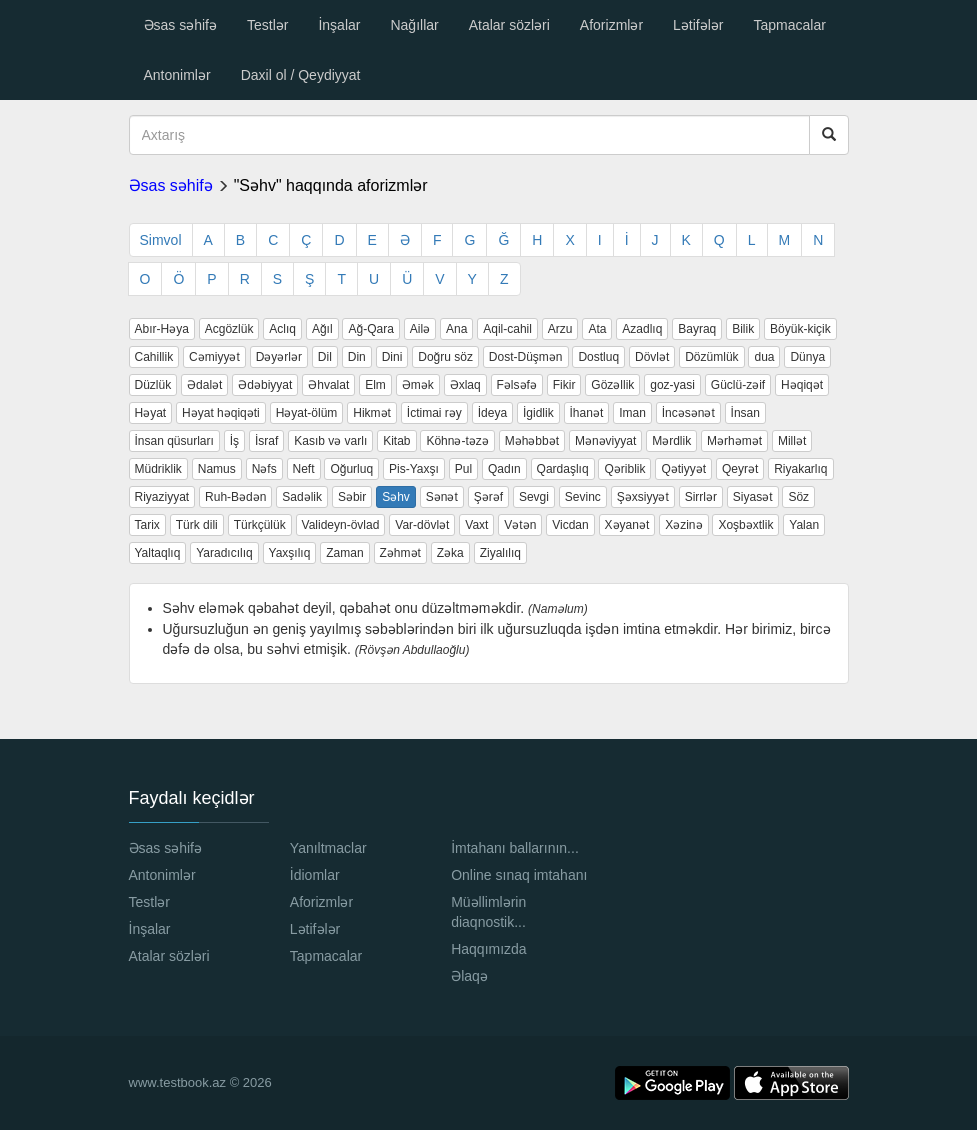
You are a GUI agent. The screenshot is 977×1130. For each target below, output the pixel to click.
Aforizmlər (611, 25)
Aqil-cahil (507, 329)
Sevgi (534, 497)
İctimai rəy (434, 413)
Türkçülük (260, 525)
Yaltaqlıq (158, 553)
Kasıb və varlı (330, 441)
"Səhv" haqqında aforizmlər (331, 185)
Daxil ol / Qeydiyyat (301, 75)
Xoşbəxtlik (745, 525)
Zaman (344, 553)
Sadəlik (302, 497)
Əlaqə (469, 976)
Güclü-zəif (738, 385)
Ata (597, 329)
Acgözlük (229, 329)
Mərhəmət (734, 441)
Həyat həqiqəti (221, 413)
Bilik (743, 329)
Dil (325, 357)
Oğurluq (351, 469)
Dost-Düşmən (526, 357)
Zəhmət (400, 553)
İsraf (266, 441)
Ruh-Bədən (235, 497)
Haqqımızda (488, 949)
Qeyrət (740, 469)
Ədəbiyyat (265, 385)
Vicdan (570, 525)
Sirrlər (701, 497)
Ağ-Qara (370, 329)
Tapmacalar (790, 25)
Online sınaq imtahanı (519, 875)
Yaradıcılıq (224, 553)
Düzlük (153, 385)
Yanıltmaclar (328, 848)
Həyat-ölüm (307, 413)
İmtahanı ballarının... (515, 848)
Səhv (396, 497)
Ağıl (322, 329)
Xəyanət (627, 525)
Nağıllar (414, 25)
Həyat (151, 413)
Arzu (560, 329)
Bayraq (697, 329)
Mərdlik (671, 441)
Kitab (396, 441)
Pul (463, 469)
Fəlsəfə (517, 385)
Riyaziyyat (162, 497)
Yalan (804, 525)
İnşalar (339, 25)
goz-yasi (672, 385)
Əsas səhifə (180, 25)
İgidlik (538, 413)
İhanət (587, 413)
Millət (792, 441)
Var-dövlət (422, 525)
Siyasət (753, 497)
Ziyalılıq (500, 553)
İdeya (492, 413)
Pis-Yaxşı (414, 469)
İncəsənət (688, 413)
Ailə (420, 329)
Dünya (807, 357)
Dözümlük (711, 357)
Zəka (450, 553)
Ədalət (204, 385)
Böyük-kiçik (800, 329)
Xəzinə (683, 525)
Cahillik (154, 357)
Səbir (352, 497)
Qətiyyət (683, 469)
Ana (456, 329)
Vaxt (476, 525)
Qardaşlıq (563, 469)
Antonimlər (177, 75)
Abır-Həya (162, 329)
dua (764, 357)
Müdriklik (158, 469)
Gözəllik (612, 385)
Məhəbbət (532, 441)
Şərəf (488, 497)
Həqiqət (802, 385)
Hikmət (372, 413)
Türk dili (197, 525)
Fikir (564, 385)
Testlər (267, 25)
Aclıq (282, 329)
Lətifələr (698, 25)
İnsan (745, 413)
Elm (375, 385)
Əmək (418, 385)
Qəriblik (624, 469)
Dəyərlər (279, 357)
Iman (632, 413)
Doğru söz (445, 357)
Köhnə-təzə (457, 441)
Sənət (442, 497)
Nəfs (264, 469)
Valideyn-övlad (341, 525)
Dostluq (598, 357)
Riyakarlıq (800, 469)
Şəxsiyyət (643, 497)
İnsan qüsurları (174, 441)
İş (234, 441)
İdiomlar (315, 875)
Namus (217, 469)
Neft (304, 469)
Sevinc (583, 497)
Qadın (504, 469)
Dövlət (652, 357)
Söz (798, 497)
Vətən (520, 525)
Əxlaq (465, 385)
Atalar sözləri (509, 25)
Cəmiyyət (214, 357)
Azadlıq (642, 329)
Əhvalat (328, 385)
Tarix (147, 525)
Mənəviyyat (605, 441)
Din (357, 357)
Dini (392, 357)
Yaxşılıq (290, 553)
